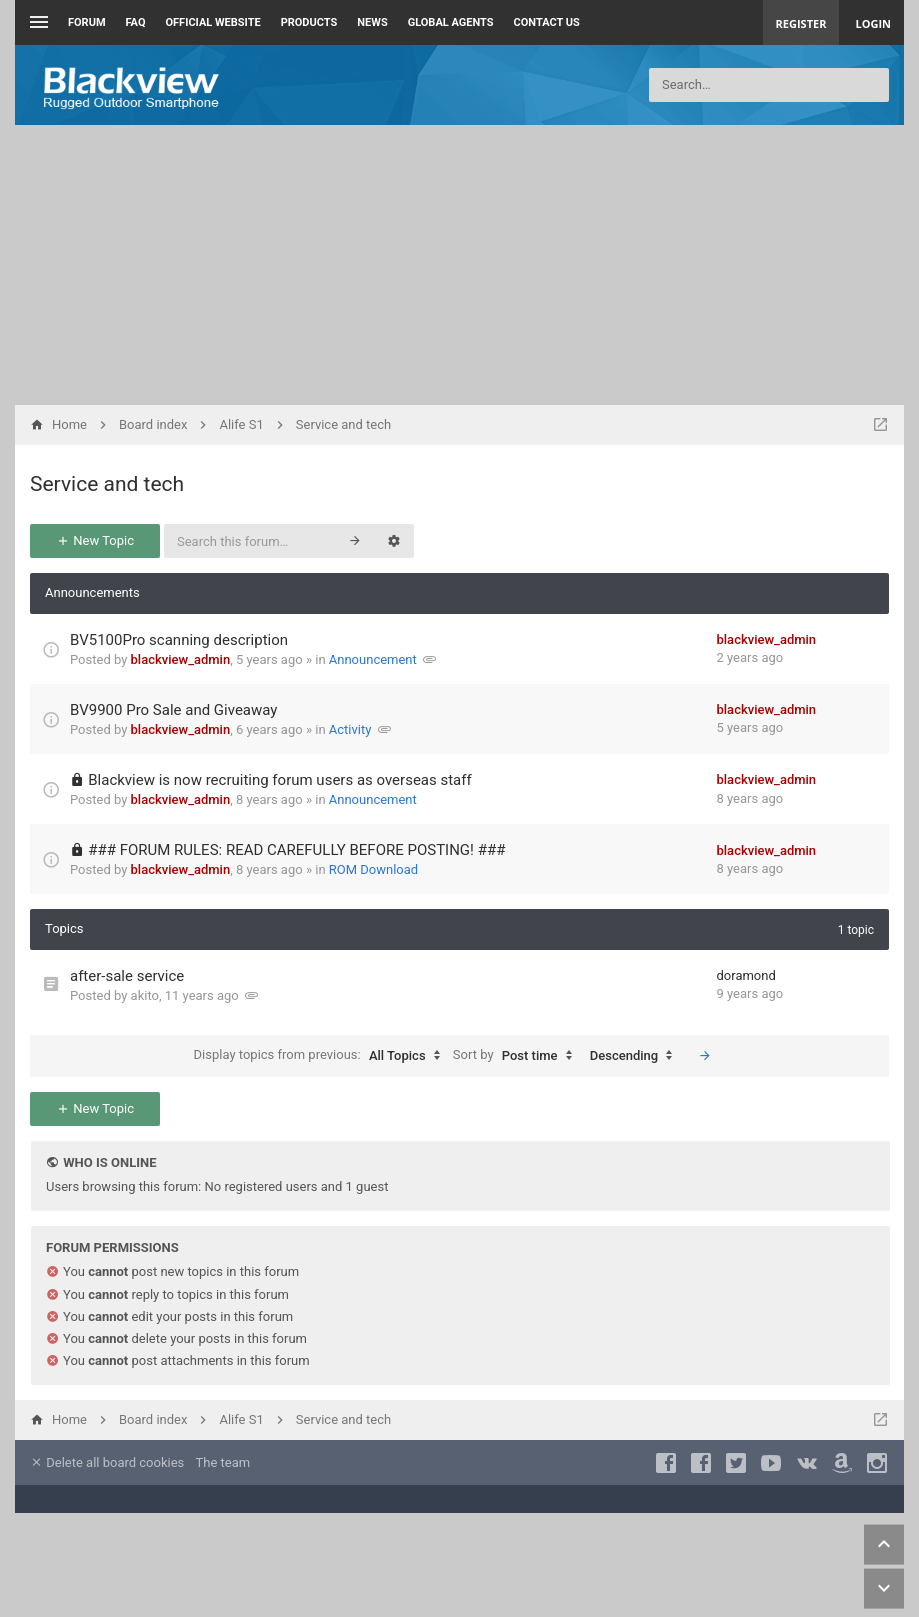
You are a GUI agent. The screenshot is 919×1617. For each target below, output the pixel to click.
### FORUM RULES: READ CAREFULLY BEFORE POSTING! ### (296, 850)
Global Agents (451, 22)
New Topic (95, 540)
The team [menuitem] (223, 1462)
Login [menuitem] (873, 23)
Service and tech (107, 484)
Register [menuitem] (801, 23)
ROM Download (373, 869)
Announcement (373, 659)
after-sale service (127, 976)
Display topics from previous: (322, 1056)
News (372, 22)
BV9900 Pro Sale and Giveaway (173, 710)
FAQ (136, 22)
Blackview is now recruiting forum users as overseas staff (279, 780)
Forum (87, 22)
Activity (350, 729)
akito (145, 995)
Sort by (517, 1056)
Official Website (213, 22)
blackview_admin (181, 659)
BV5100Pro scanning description (179, 640)
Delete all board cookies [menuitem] (107, 1462)
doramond (746, 975)
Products (309, 22)
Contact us (547, 22)
